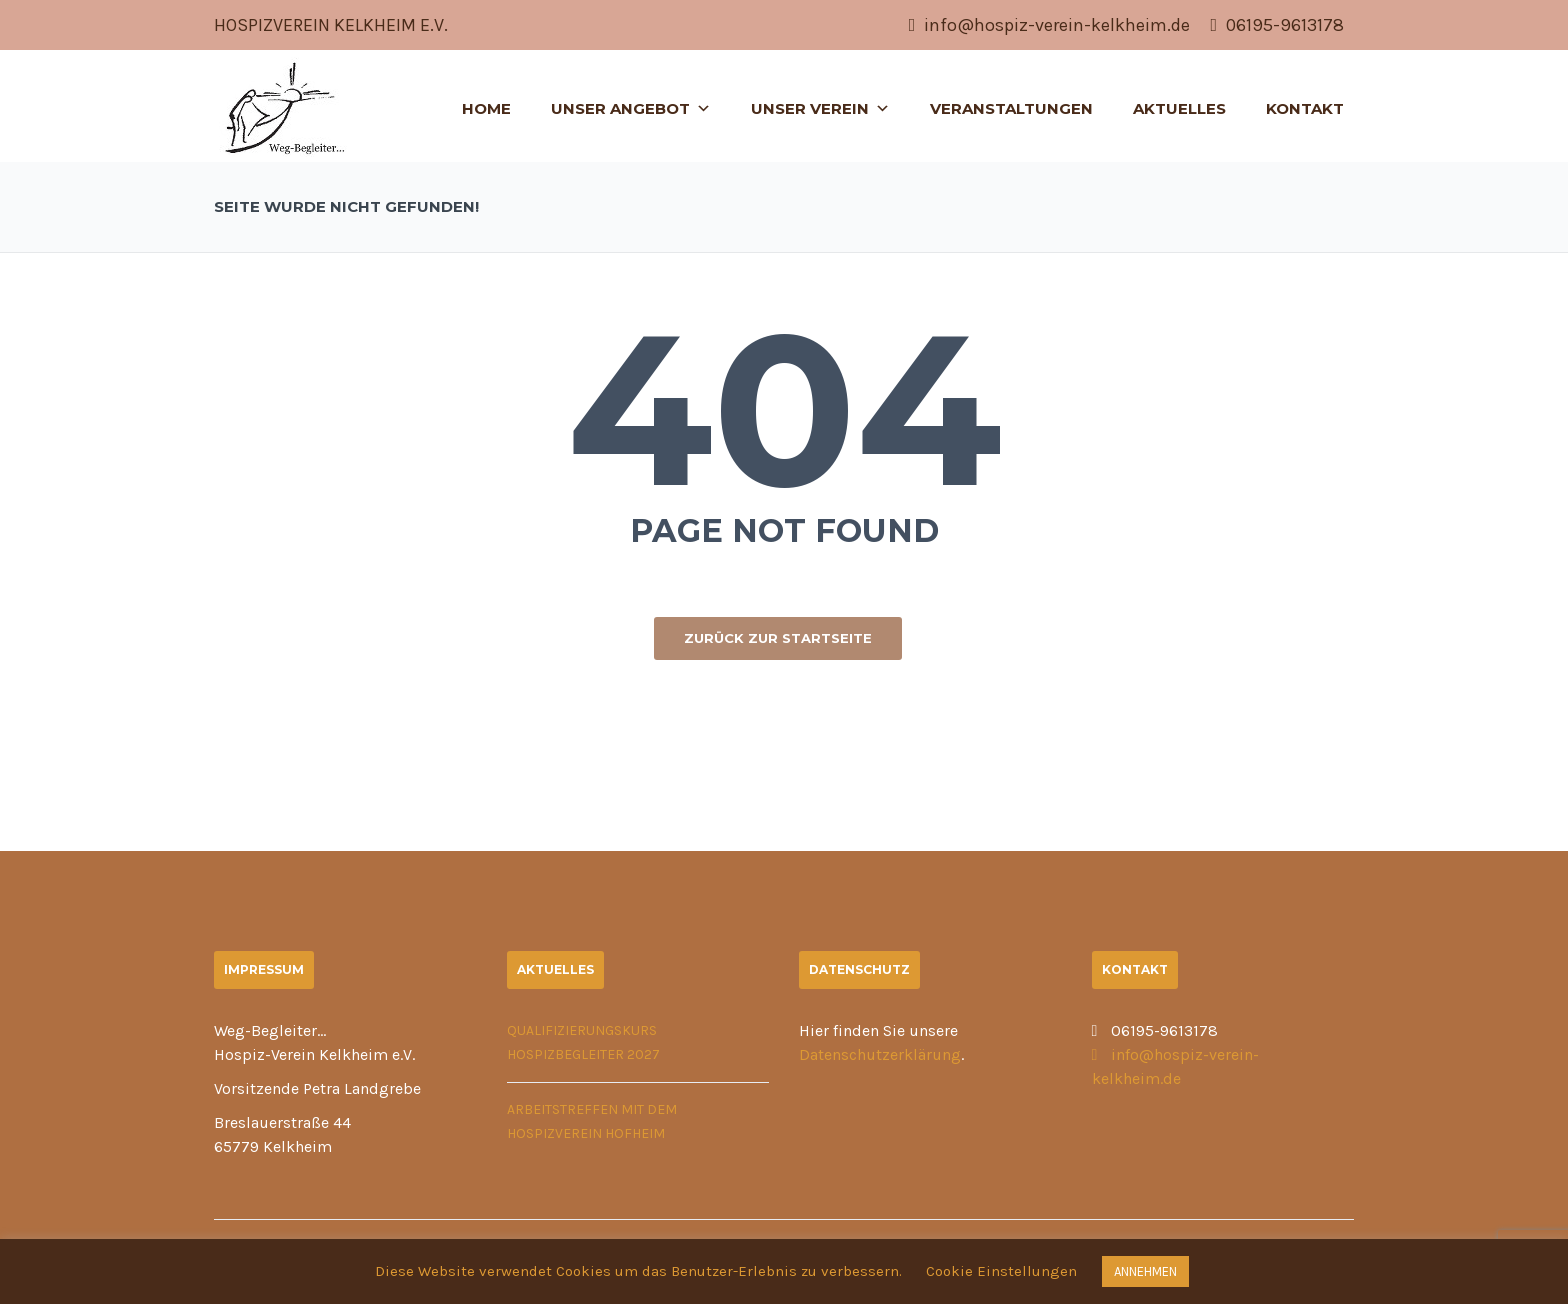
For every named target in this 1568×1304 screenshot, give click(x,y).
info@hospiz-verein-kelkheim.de (1050, 25)
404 (784, 409)
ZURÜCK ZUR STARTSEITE (778, 638)
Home (486, 108)
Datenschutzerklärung (880, 1054)
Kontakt (1305, 108)
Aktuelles (1179, 108)
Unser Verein (820, 108)
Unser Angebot (631, 108)
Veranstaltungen (1011, 108)
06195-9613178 (1277, 25)
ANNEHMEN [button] (1145, 1271)
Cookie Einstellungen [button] (1001, 1271)
